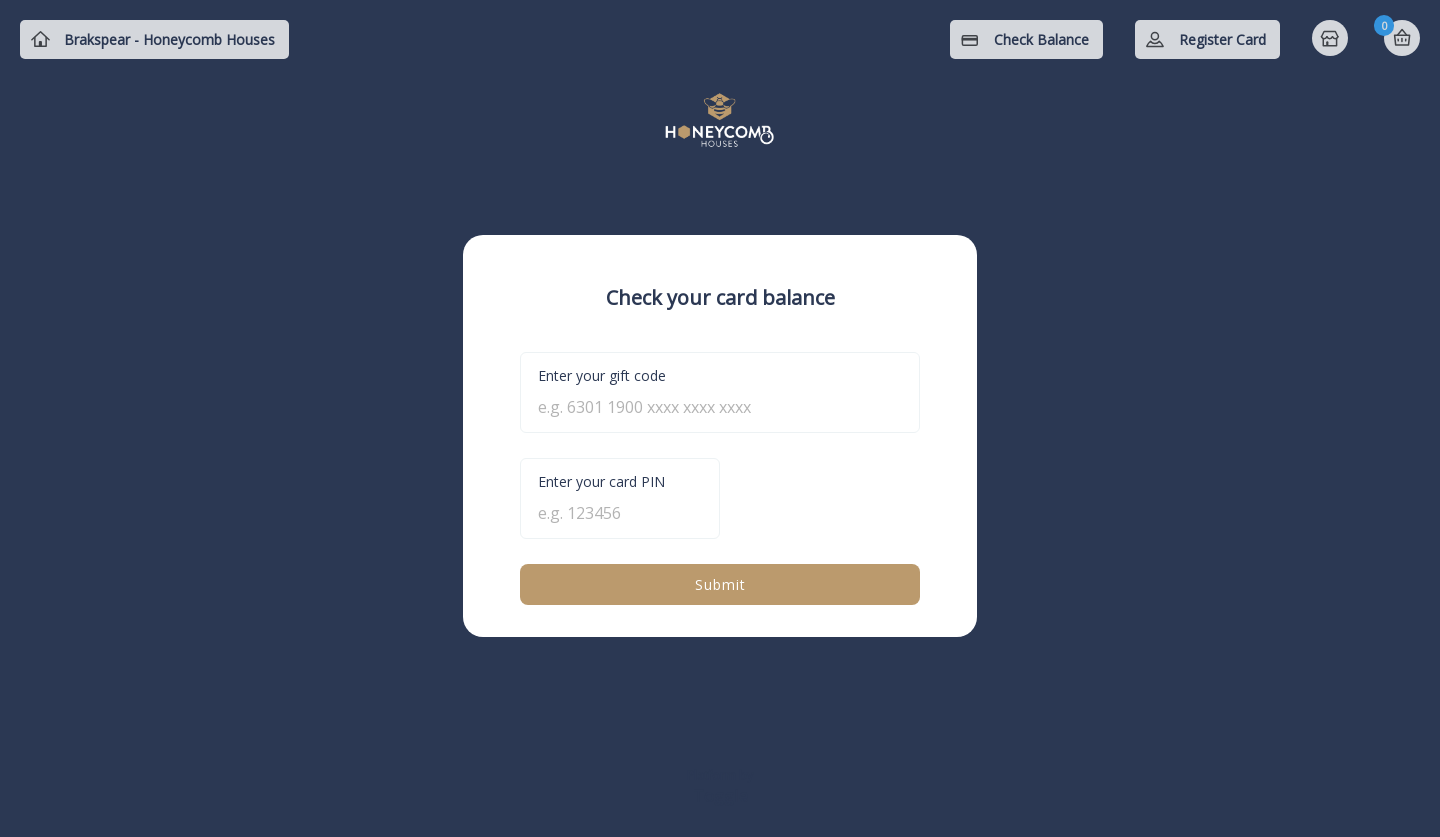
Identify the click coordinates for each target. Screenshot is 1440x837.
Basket (1402, 38)
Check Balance (1041, 39)
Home (1332, 40)
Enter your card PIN (601, 481)
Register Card (1222, 39)
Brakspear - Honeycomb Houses (169, 39)
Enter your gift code (602, 375)
